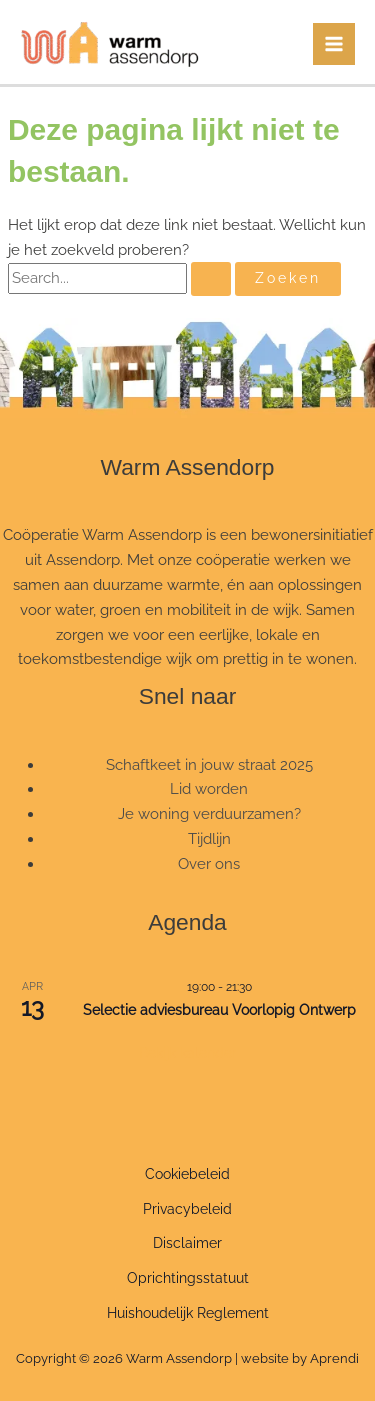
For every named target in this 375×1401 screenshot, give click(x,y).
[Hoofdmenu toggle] (334, 44)
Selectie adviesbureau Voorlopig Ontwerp (219, 1010)
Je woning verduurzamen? (209, 813)
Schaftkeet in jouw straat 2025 (209, 764)
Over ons (209, 863)
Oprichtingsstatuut (188, 1278)
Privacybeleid (187, 1209)
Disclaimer (187, 1243)
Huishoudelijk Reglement (188, 1313)
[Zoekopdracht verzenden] (211, 279)
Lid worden (209, 788)
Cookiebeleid (187, 1174)
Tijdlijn (209, 838)
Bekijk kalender (188, 1053)
